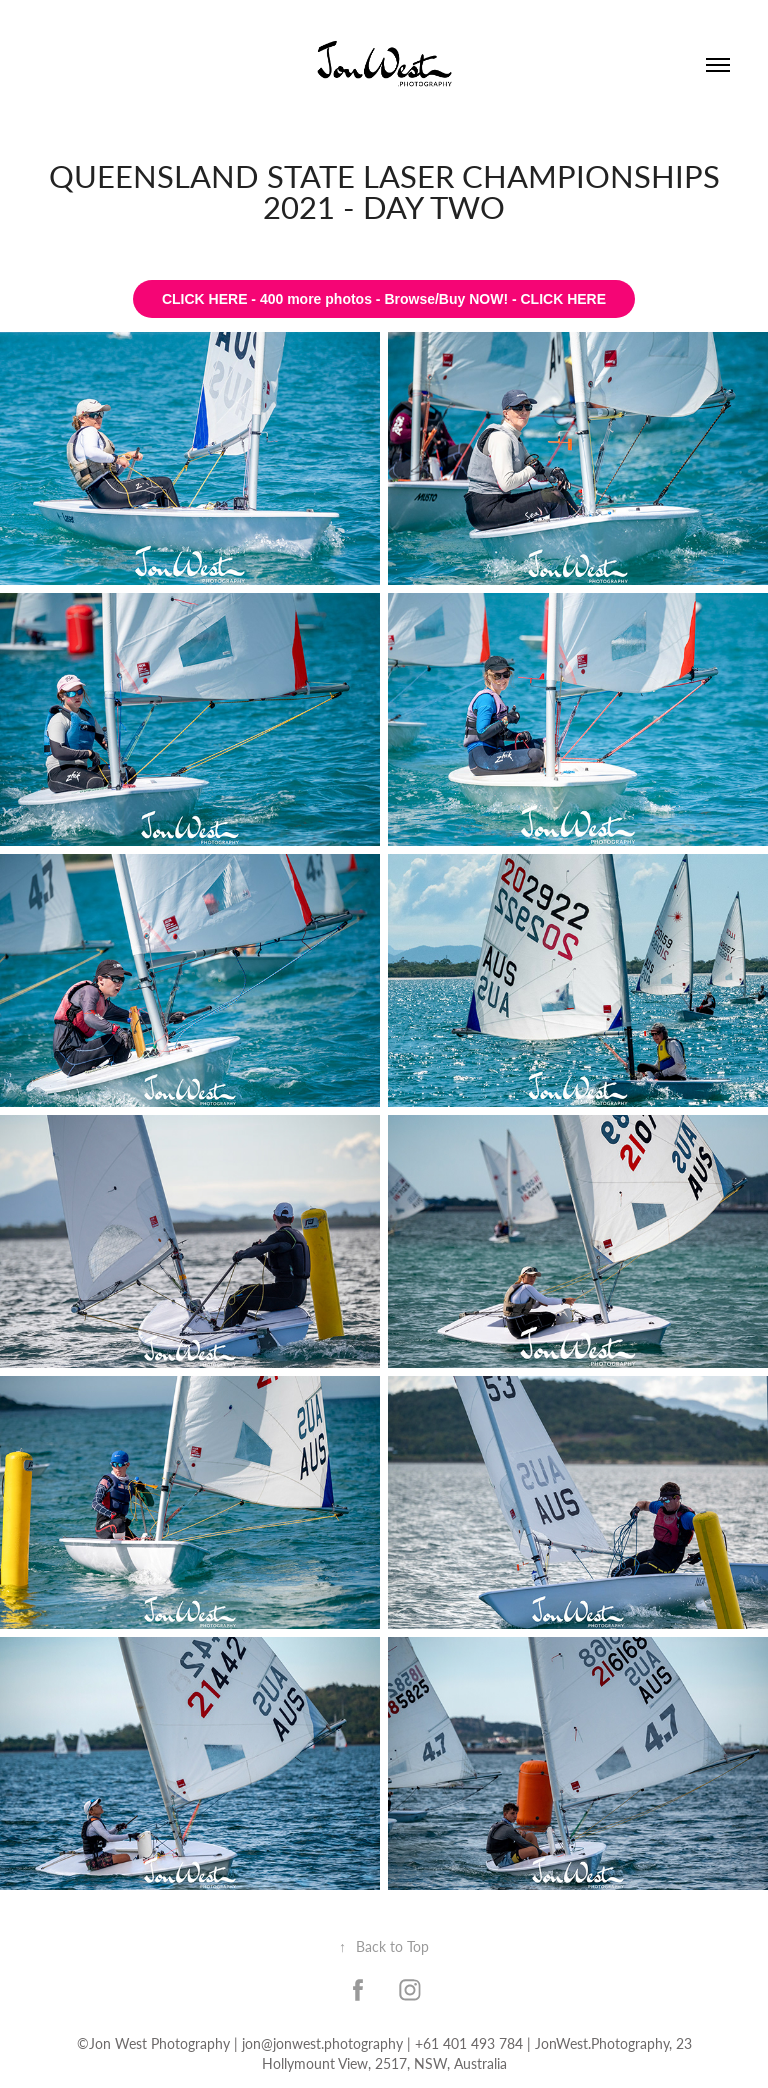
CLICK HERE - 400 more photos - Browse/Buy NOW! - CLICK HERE (384, 299)
